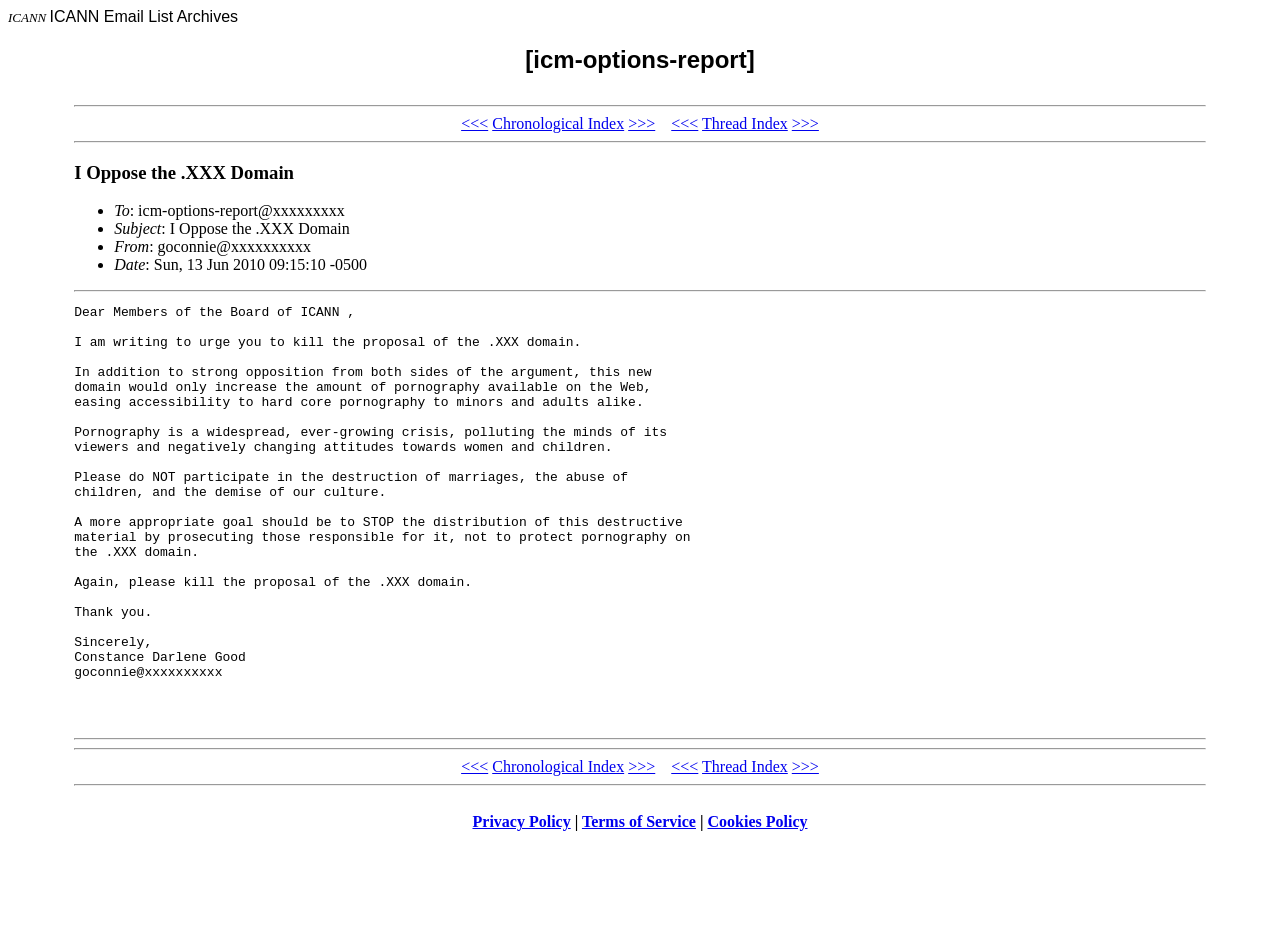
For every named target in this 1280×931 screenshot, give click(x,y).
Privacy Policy (522, 905)
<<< (474, 123)
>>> (641, 123)
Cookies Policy (758, 905)
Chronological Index (558, 123)
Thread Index (745, 123)
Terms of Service (639, 905)
